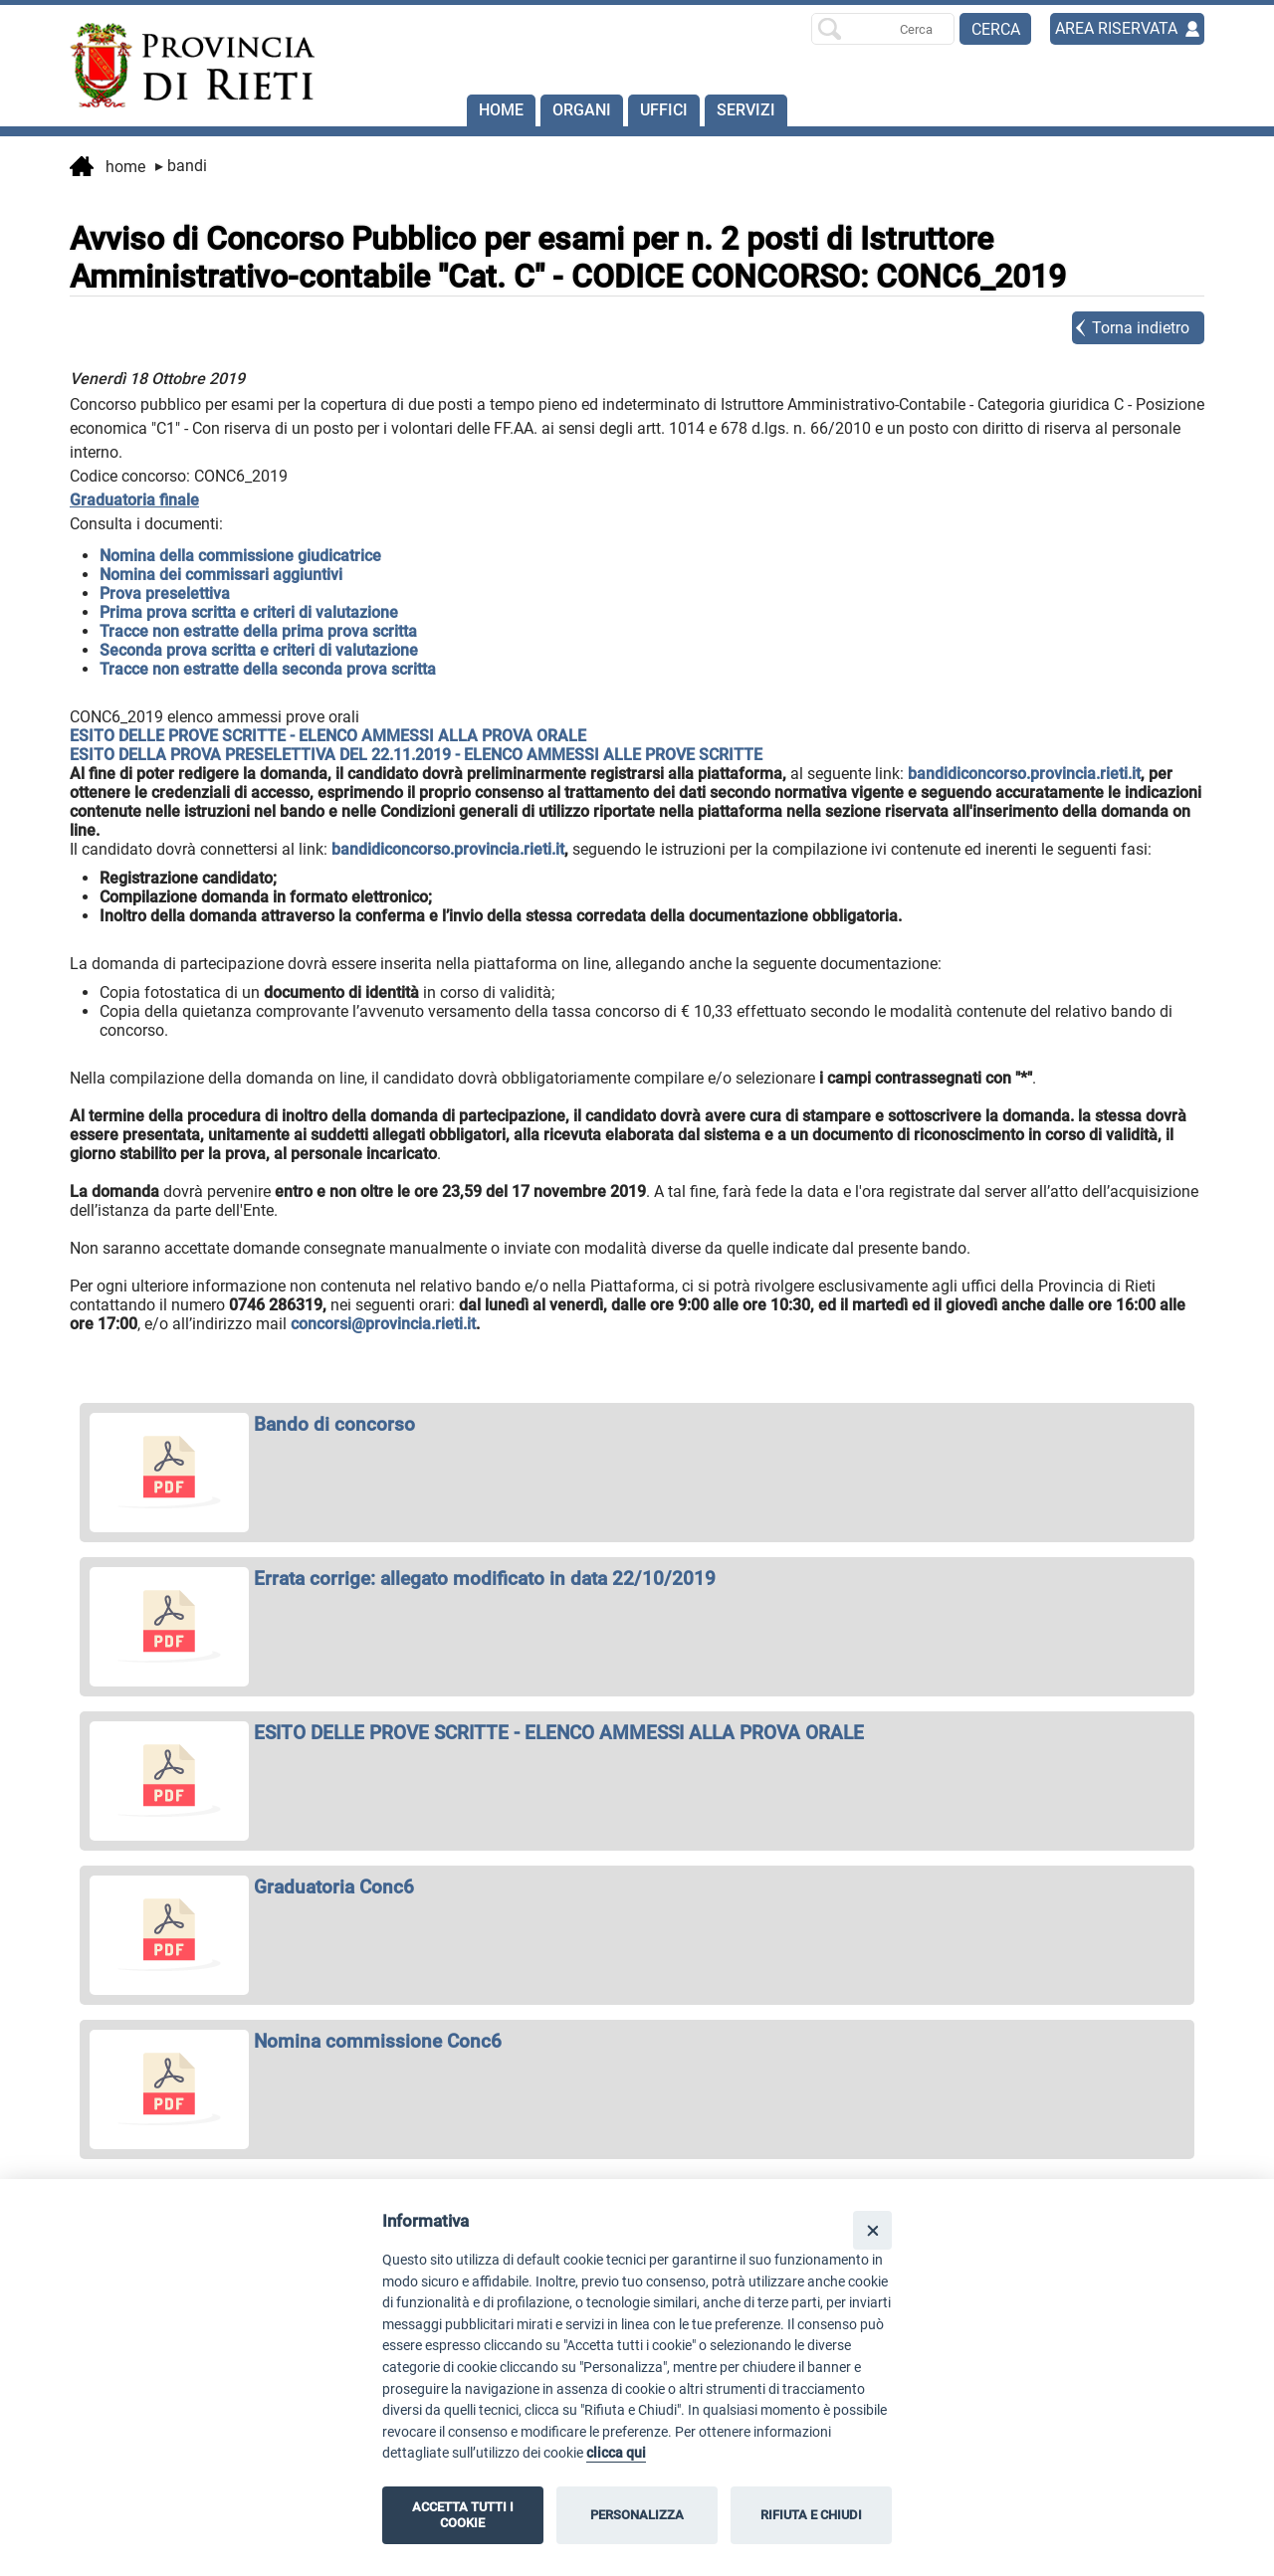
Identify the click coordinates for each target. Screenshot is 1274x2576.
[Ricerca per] (883, 29)
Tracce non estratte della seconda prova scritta (268, 669)
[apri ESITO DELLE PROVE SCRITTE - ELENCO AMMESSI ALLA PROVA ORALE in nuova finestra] (637, 1732)
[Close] (872, 2230)
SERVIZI (746, 109)
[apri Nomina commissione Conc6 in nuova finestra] (637, 2041)
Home (501, 109)
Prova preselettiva (165, 593)
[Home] (183, 65)
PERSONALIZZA (637, 2514)
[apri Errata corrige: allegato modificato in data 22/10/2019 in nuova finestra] (637, 1578)
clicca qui (616, 2453)
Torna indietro (1140, 327)
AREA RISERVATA (1116, 28)
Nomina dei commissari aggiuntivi (221, 574)
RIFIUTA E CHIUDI (811, 2514)
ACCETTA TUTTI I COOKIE (463, 2514)
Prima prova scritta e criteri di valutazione (249, 612)
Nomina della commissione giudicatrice (240, 555)
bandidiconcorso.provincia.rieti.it (1024, 773)
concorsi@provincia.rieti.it (383, 1323)
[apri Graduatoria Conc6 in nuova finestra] (637, 1887)
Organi (581, 109)
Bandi (181, 165)
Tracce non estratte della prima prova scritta (258, 631)
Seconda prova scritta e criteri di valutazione (259, 650)
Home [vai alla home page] (107, 168)
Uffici (664, 109)
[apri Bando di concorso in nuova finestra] (637, 1424)
